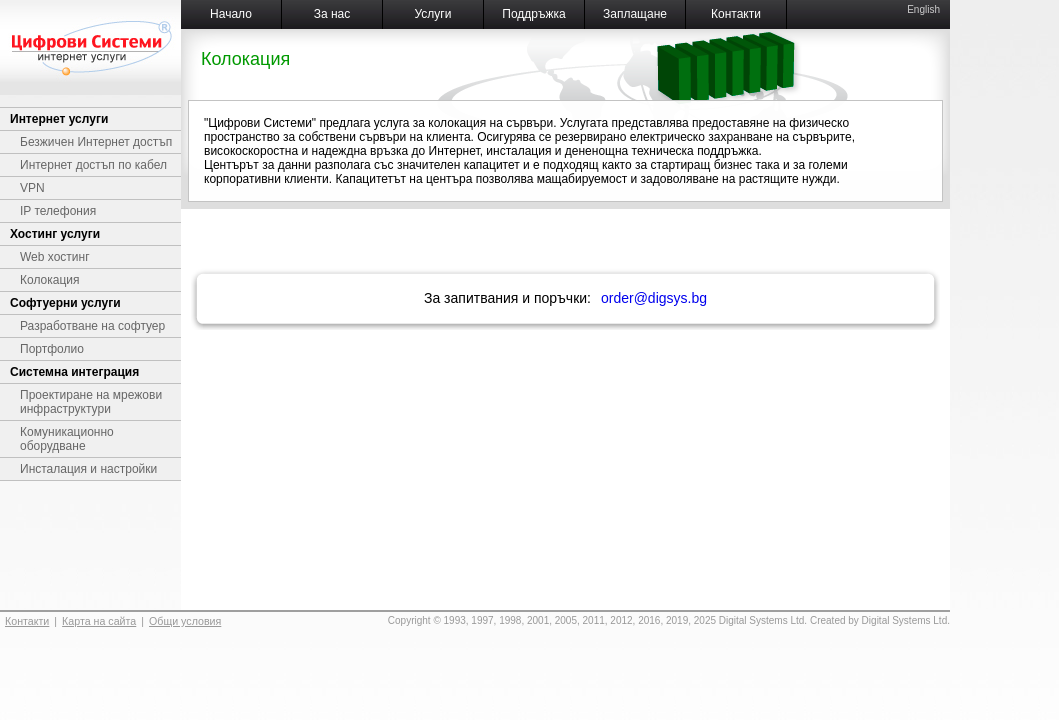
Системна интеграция (74, 372)
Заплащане (635, 14)
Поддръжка (533, 14)
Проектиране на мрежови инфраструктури (91, 402)
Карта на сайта (99, 621)
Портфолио (52, 349)
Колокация (49, 280)
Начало (231, 14)
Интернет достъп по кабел (93, 165)
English (923, 9)
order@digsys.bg (654, 298)
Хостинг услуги (55, 234)
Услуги (433, 14)
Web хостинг (55, 257)
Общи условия (185, 621)
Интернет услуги (59, 119)
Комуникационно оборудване (67, 439)
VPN (32, 188)
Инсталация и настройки (88, 469)
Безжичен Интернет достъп (96, 142)
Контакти (736, 14)
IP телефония (58, 211)
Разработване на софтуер (92, 326)
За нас (332, 14)
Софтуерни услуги (65, 303)
